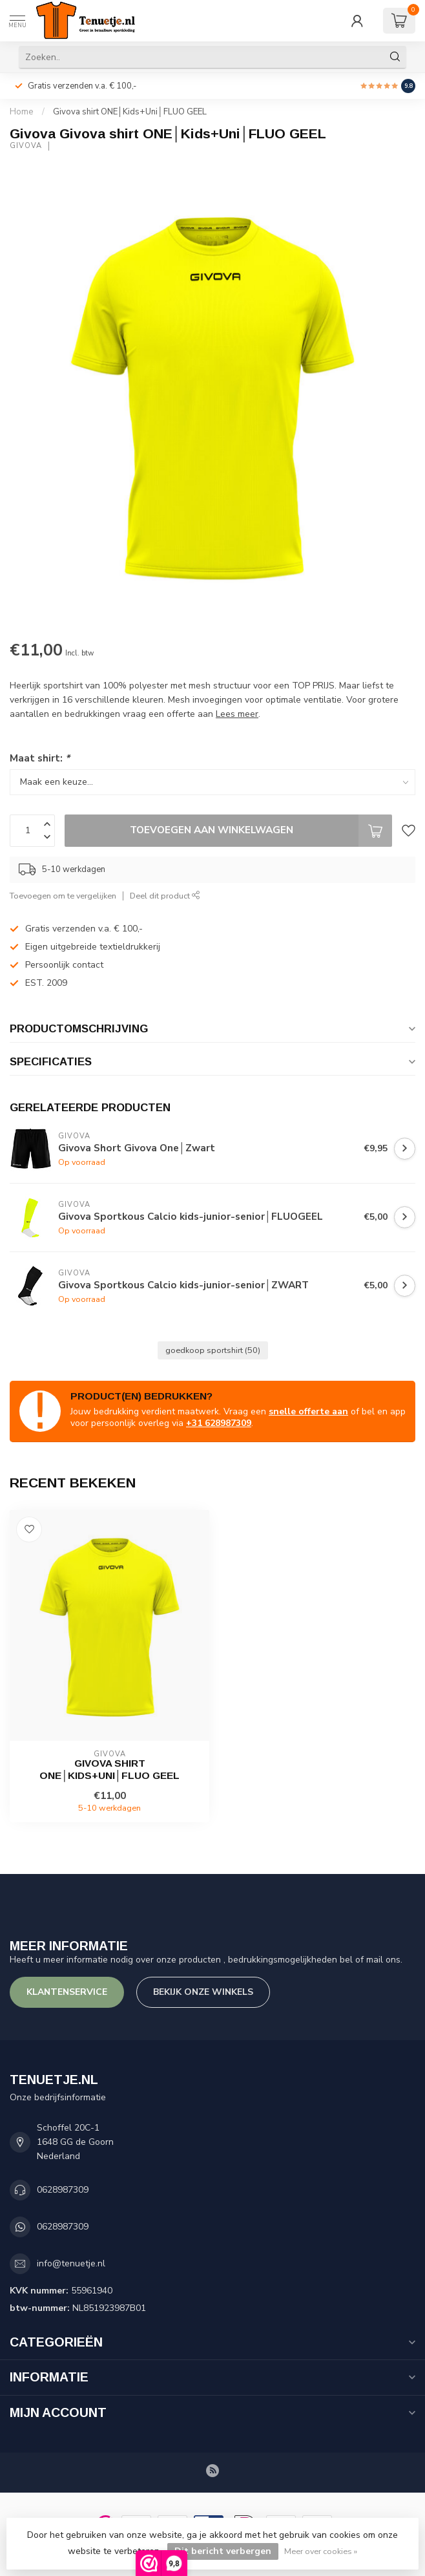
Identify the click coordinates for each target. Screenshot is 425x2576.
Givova (26, 145)
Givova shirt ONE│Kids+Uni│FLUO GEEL (130, 112)
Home (22, 112)
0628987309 (62, 2190)
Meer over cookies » (320, 2551)
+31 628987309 (218, 1423)
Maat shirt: (40, 758)
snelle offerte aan (308, 1411)
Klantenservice (66, 1992)
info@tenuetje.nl (71, 2263)
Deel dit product (165, 895)
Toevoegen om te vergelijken (63, 895)
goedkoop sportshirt (212, 1350)
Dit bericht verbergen (222, 2551)
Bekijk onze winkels (203, 1992)
